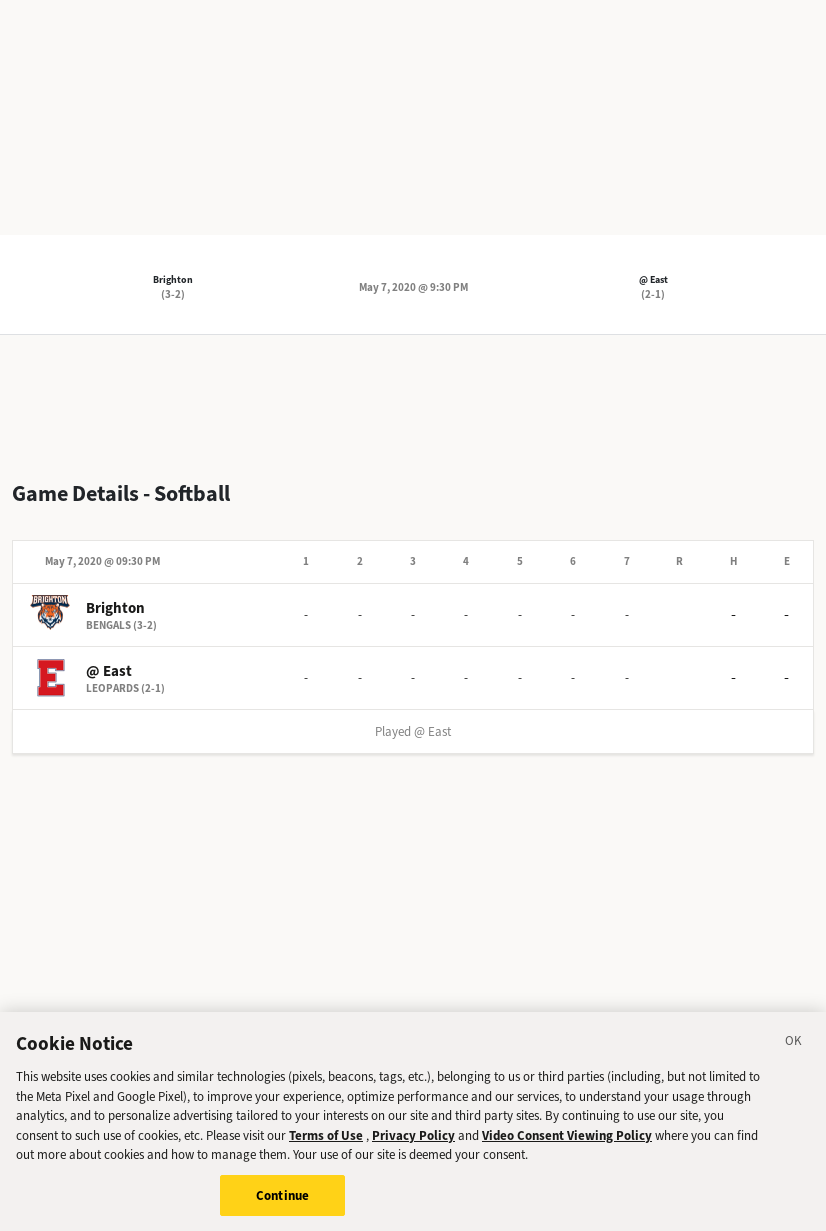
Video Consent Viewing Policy (567, 1144)
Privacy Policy (413, 1144)
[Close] (794, 1053)
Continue (282, 1204)
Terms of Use (326, 1144)
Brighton (173, 279)
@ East (653, 279)
